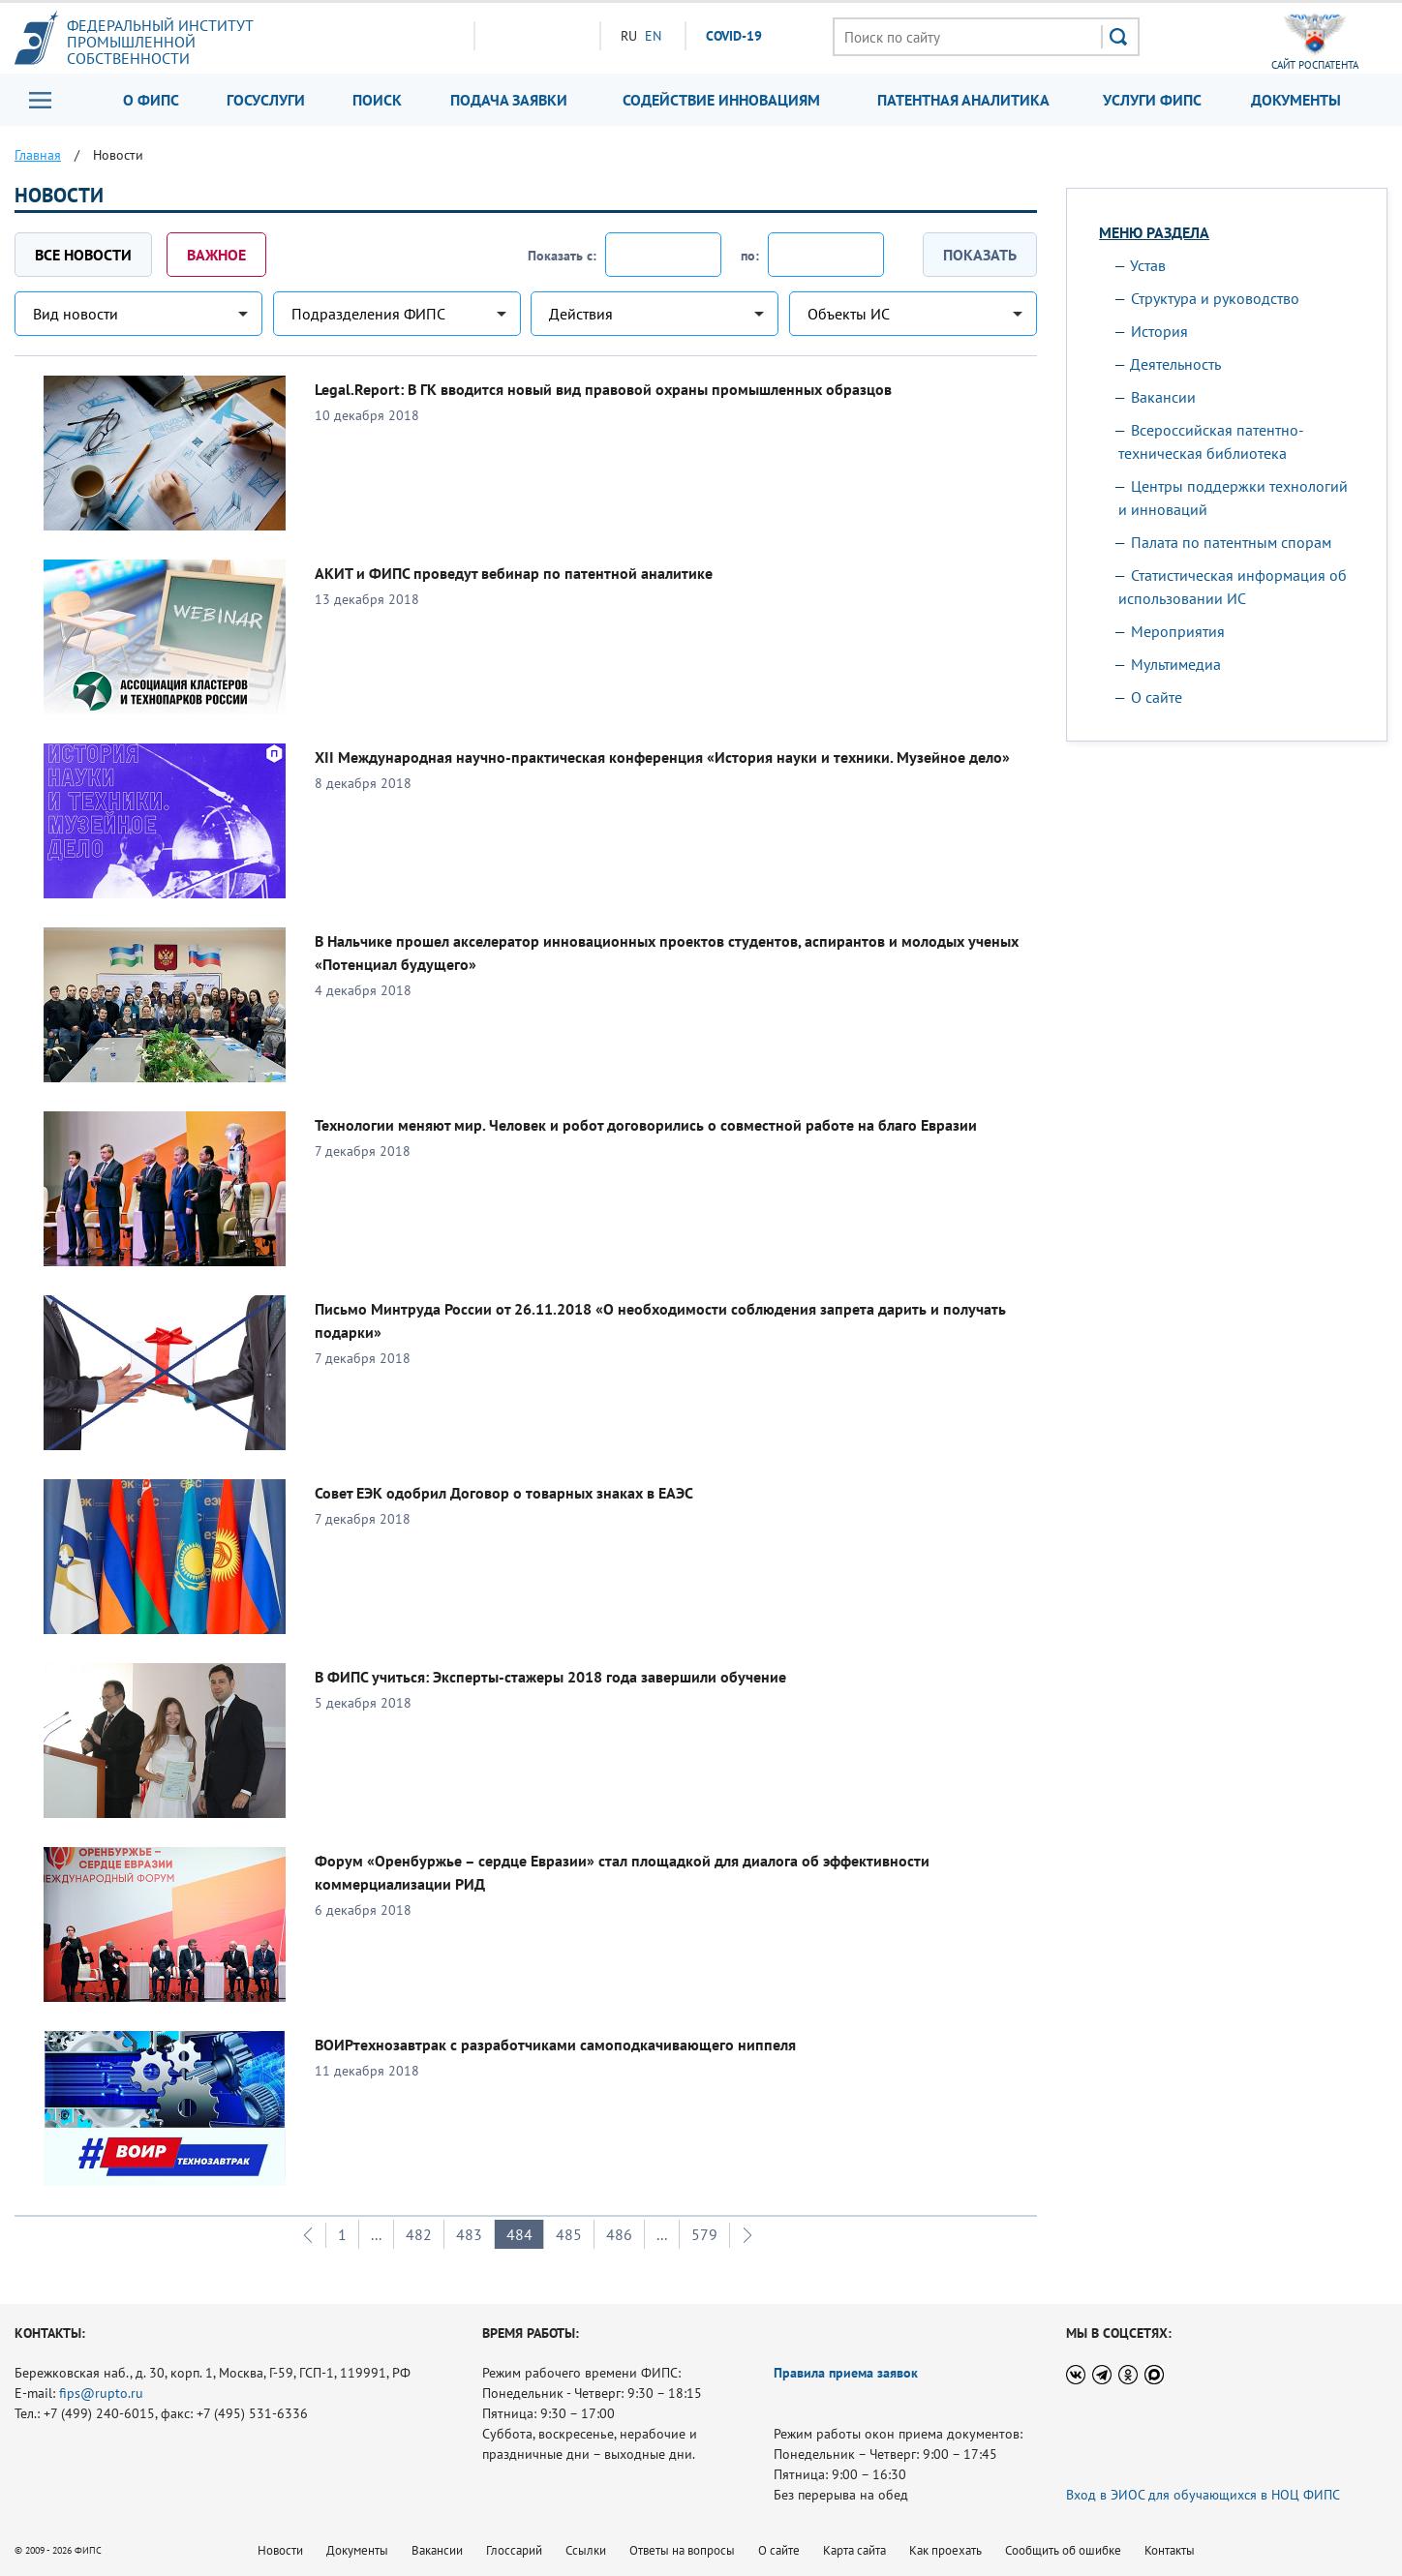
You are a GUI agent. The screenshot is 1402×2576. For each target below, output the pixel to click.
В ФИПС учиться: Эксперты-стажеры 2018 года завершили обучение (550, 1676)
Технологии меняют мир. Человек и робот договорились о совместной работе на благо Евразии (646, 1125)
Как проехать (945, 2550)
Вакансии (1163, 397)
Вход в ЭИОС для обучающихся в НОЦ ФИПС (1203, 2494)
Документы (1296, 99)
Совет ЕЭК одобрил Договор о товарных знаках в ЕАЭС (504, 1492)
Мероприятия (1178, 631)
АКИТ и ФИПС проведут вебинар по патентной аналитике (514, 573)
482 (419, 2234)
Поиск (377, 99)
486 (619, 2234)
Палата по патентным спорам (1231, 542)
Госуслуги (266, 99)
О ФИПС (151, 99)
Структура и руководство (1215, 298)
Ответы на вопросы (682, 2550)
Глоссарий (514, 2550)
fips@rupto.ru (101, 2393)
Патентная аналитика (963, 99)
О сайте (1156, 697)
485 (569, 2234)
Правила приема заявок (846, 2372)
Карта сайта (854, 2550)
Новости (280, 2550)
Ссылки (585, 2550)
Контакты (1169, 2550)
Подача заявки (508, 99)
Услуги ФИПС (1152, 99)
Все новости (83, 254)
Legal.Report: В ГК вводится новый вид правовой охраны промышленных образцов (603, 389)
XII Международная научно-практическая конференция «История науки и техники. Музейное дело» (662, 757)
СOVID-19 (734, 36)
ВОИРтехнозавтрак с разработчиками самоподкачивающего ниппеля (555, 2044)
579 (704, 2234)
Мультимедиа (1176, 664)
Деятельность (1175, 364)
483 (469, 2234)
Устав (1148, 265)
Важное (216, 254)
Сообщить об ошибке (1063, 2550)
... (376, 2234)
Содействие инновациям (721, 99)
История (1159, 331)
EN (653, 36)
